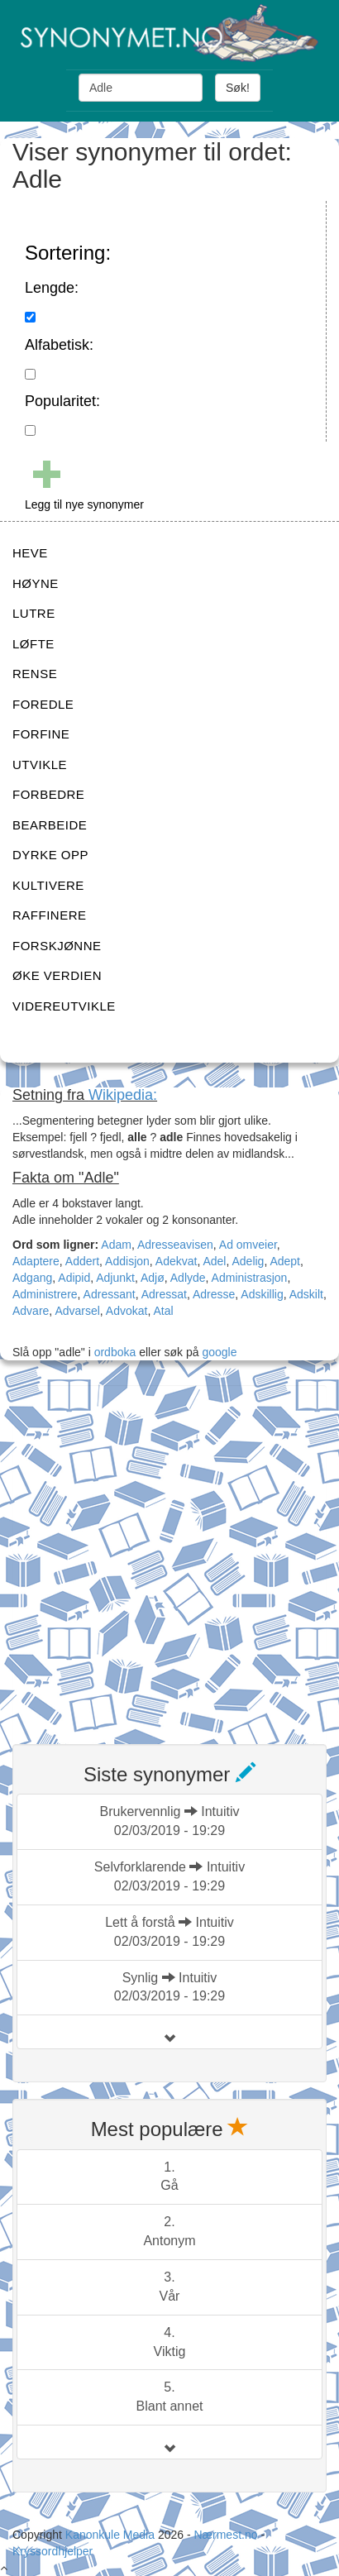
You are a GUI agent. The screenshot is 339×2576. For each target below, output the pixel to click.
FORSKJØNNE (57, 946)
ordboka (113, 1352)
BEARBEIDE (49, 825)
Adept (285, 1261)
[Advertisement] (169, 1554)
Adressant (110, 1294)
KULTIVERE (48, 885)
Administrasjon (250, 1277)
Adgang (32, 1277)
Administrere (45, 1294)
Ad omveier (248, 1244)
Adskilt (306, 1294)
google (219, 1352)
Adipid (74, 1277)
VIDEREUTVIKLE (64, 1006)
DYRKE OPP (50, 855)
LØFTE (33, 644)
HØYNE (35, 583)
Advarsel (77, 1310)
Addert (82, 1261)
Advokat (127, 1310)
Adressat (164, 1294)
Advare (30, 1310)
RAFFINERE (49, 915)
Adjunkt (115, 1277)
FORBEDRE (48, 794)
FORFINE (40, 734)
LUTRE (33, 613)
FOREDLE (43, 704)
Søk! (238, 87)
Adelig (248, 1261)
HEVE (30, 553)
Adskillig (262, 1294)
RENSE (34, 674)
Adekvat (176, 1261)
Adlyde (188, 1277)
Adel (214, 1261)
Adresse (214, 1294)
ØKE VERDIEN (57, 975)
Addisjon (127, 1261)
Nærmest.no (225, 2534)
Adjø (153, 1277)
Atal (163, 1310)
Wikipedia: (122, 1095)
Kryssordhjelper (52, 2551)
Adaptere (36, 1261)
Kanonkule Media (111, 2534)
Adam (116, 1244)
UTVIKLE (39, 765)
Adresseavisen (175, 1244)
